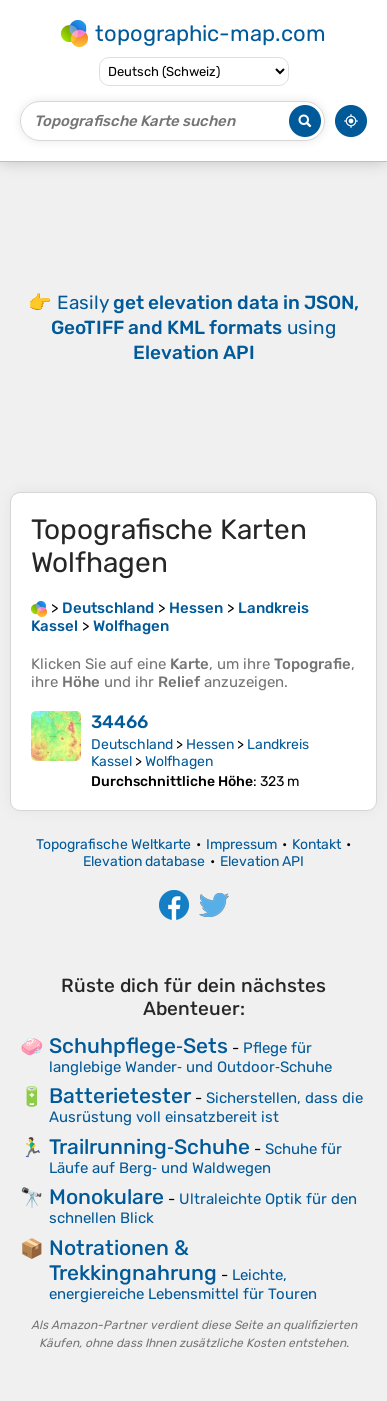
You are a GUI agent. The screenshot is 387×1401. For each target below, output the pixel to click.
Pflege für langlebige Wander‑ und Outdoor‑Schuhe (190, 1057)
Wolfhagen (179, 761)
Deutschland (132, 744)
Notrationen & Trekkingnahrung (133, 1260)
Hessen (210, 744)
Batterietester (120, 1095)
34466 (119, 722)
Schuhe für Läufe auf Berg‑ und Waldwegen (195, 1158)
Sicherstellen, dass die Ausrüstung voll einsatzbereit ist (206, 1107)
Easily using (205, 327)
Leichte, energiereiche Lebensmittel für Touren (183, 1284)
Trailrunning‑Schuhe (149, 1146)
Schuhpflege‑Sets (138, 1045)
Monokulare (106, 1196)
